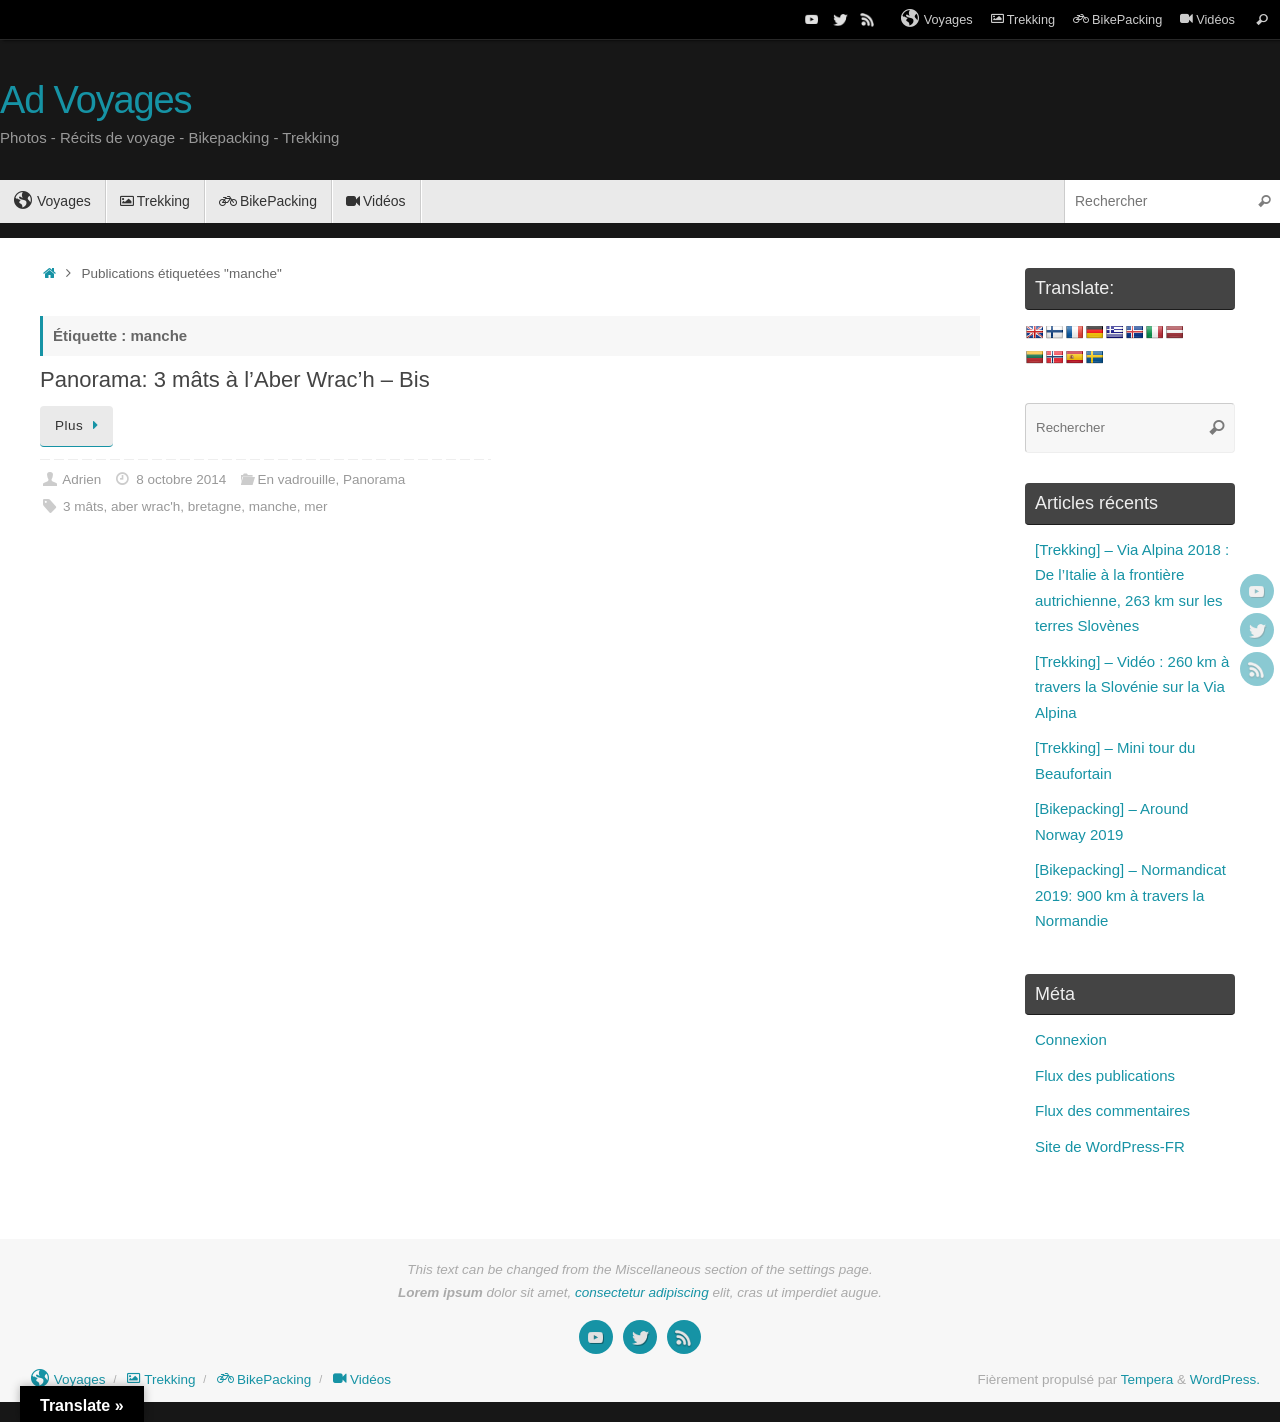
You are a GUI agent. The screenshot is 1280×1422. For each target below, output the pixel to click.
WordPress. (1225, 1379)
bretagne (214, 506)
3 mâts (83, 506)
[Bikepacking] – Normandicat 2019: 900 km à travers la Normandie (1130, 895)
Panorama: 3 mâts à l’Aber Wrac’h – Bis (235, 379)
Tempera (1147, 1379)
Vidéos (1207, 19)
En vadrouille (296, 479)
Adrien (81, 479)
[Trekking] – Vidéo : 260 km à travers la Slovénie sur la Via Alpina (1132, 687)
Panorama (374, 479)
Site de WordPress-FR (1110, 1146)
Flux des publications (1105, 1075)
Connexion (1071, 1039)
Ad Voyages (95, 100)
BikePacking (1117, 19)
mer (315, 506)
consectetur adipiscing (642, 1292)
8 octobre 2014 (181, 479)
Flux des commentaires (1112, 1110)
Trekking (1023, 19)
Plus (80, 425)
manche (273, 506)
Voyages (937, 19)
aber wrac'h (145, 506)
